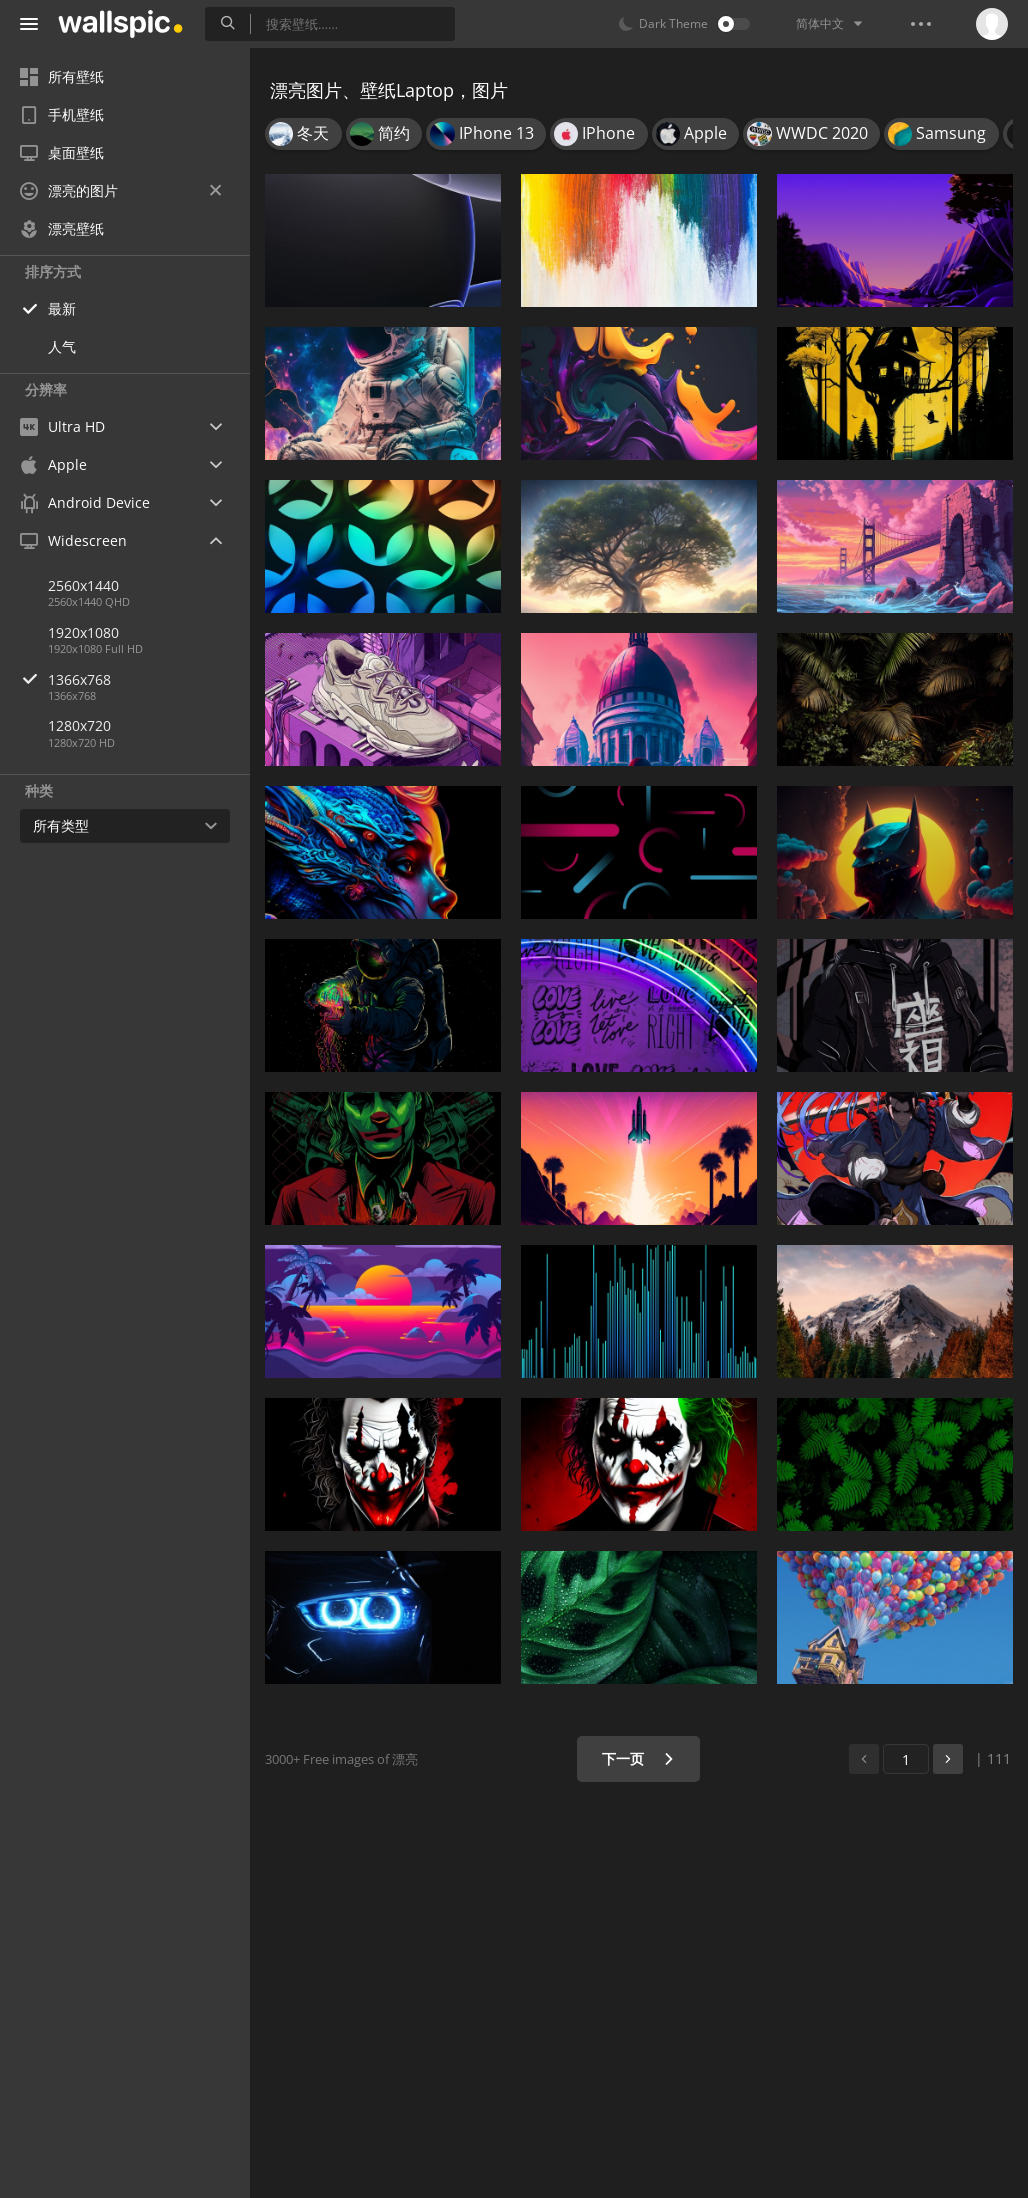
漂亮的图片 (120, 190)
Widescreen (73, 540)
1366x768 (149, 679)
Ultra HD (62, 426)
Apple (53, 464)
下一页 (638, 1758)
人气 (62, 346)
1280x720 (79, 725)
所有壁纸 (62, 76)
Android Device (85, 503)
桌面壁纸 (62, 152)
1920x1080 (83, 632)
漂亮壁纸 (62, 228)
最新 (62, 308)
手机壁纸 (62, 114)
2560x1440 (83, 585)
